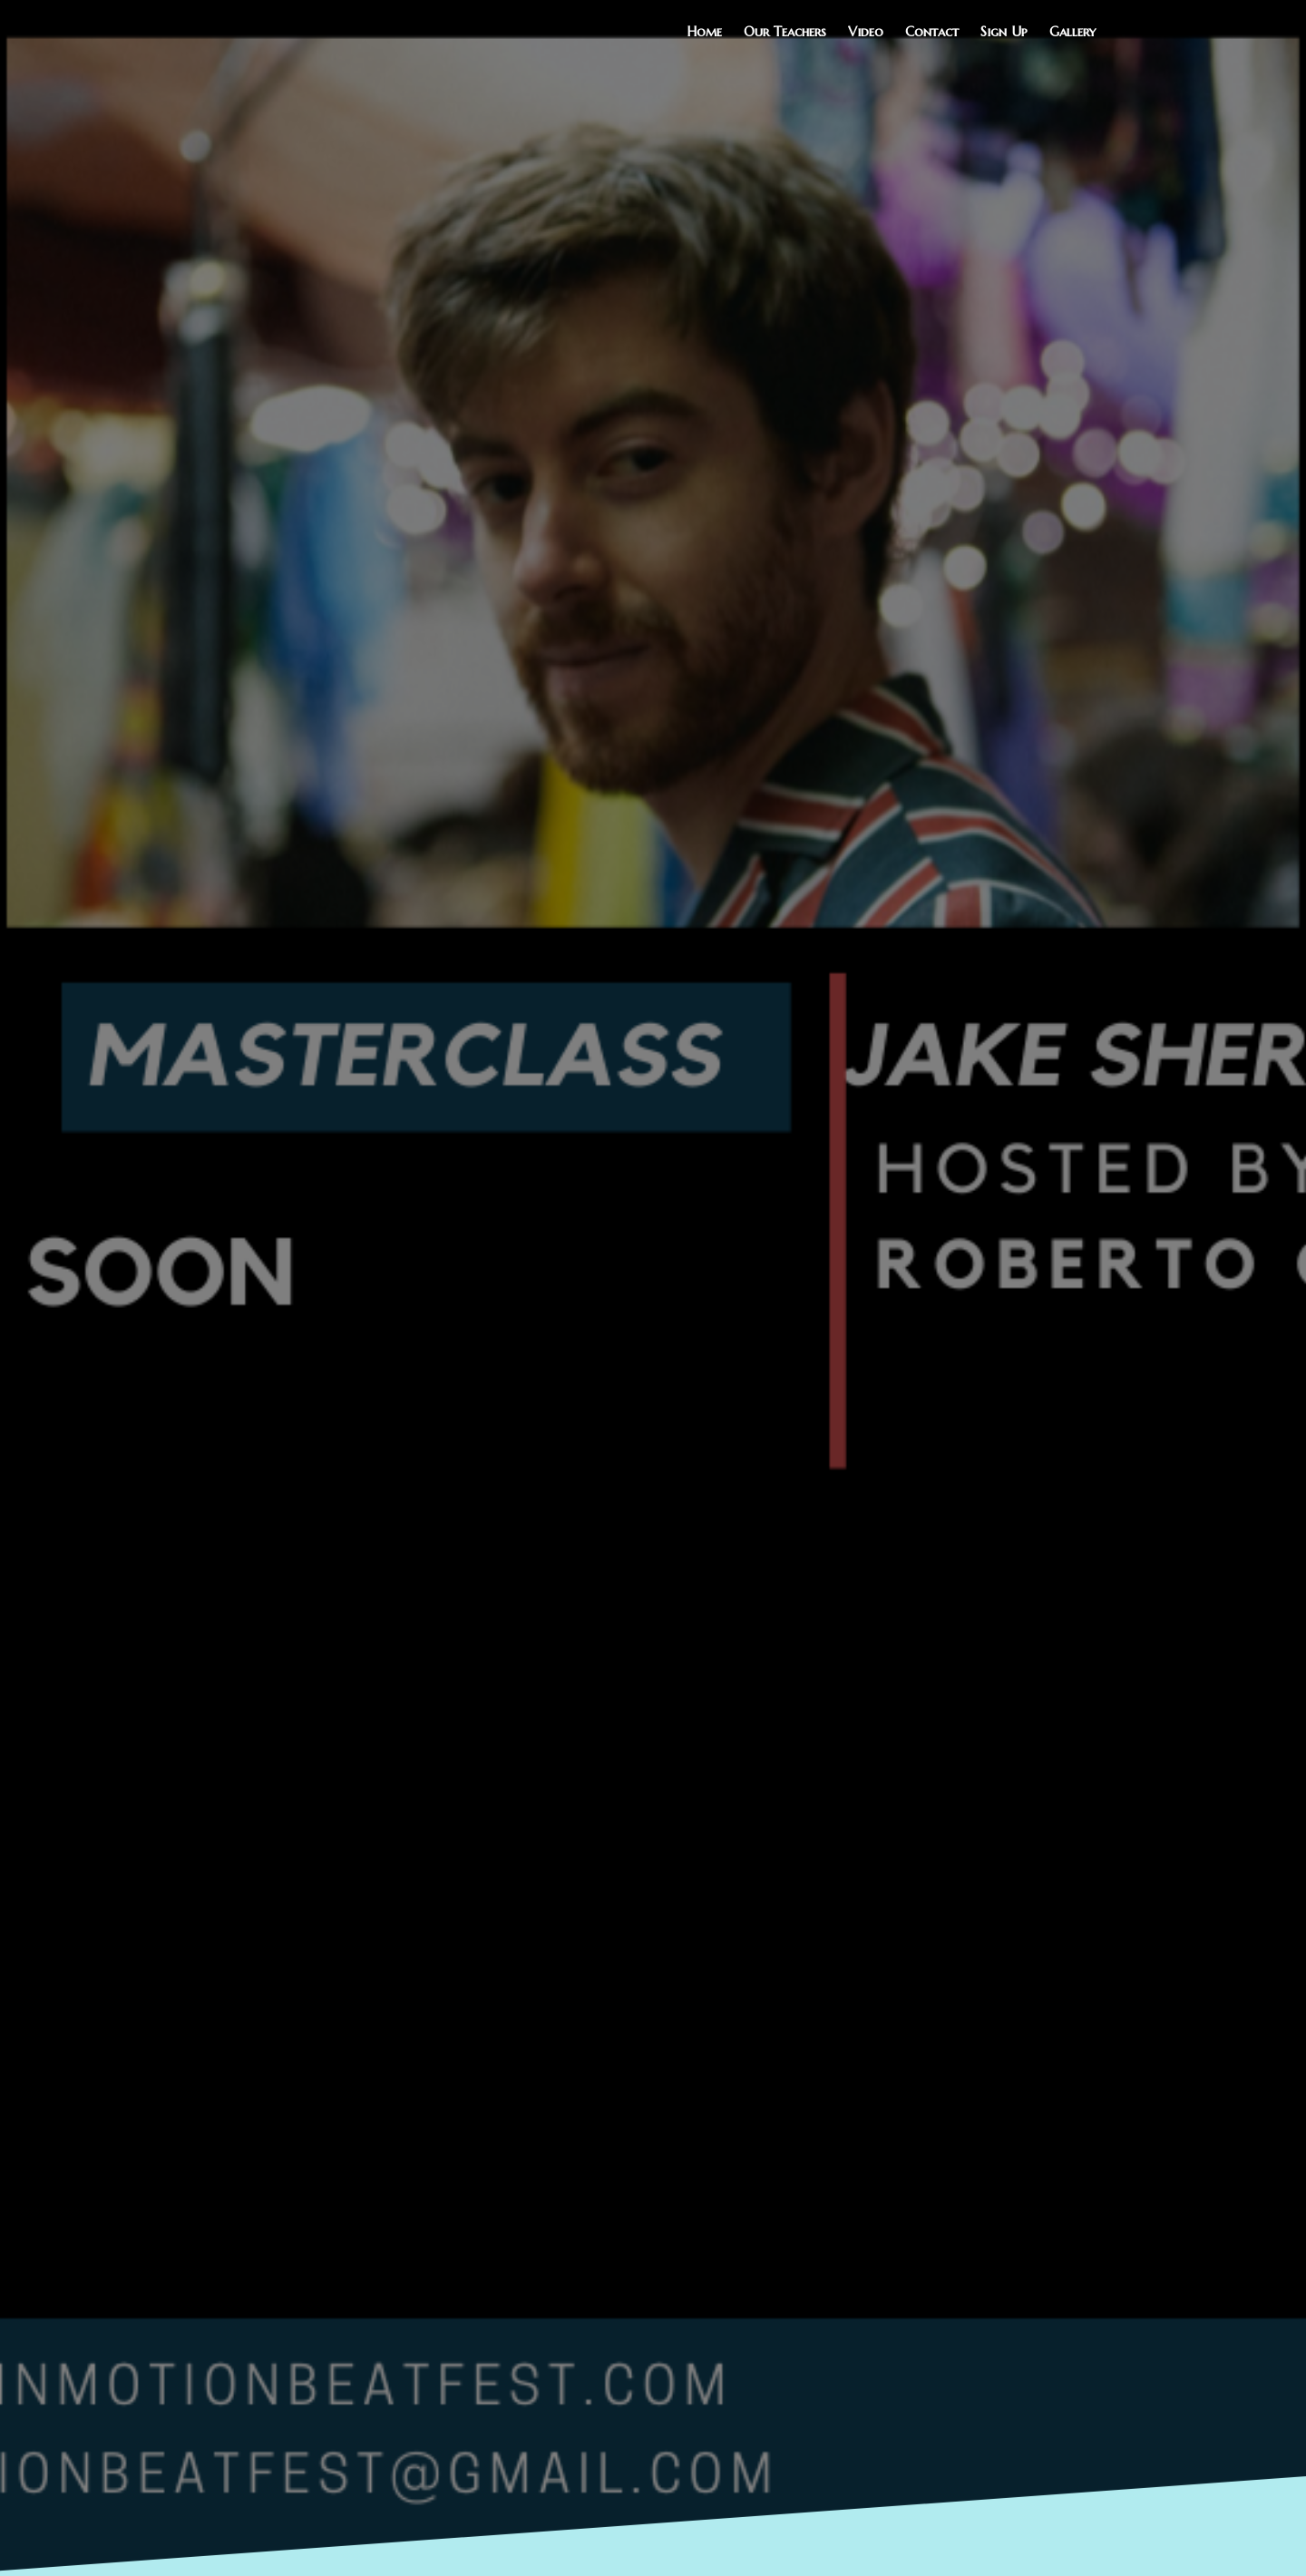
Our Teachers (785, 31)
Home (704, 31)
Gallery (1072, 31)
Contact (932, 31)
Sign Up (1004, 31)
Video (865, 31)
